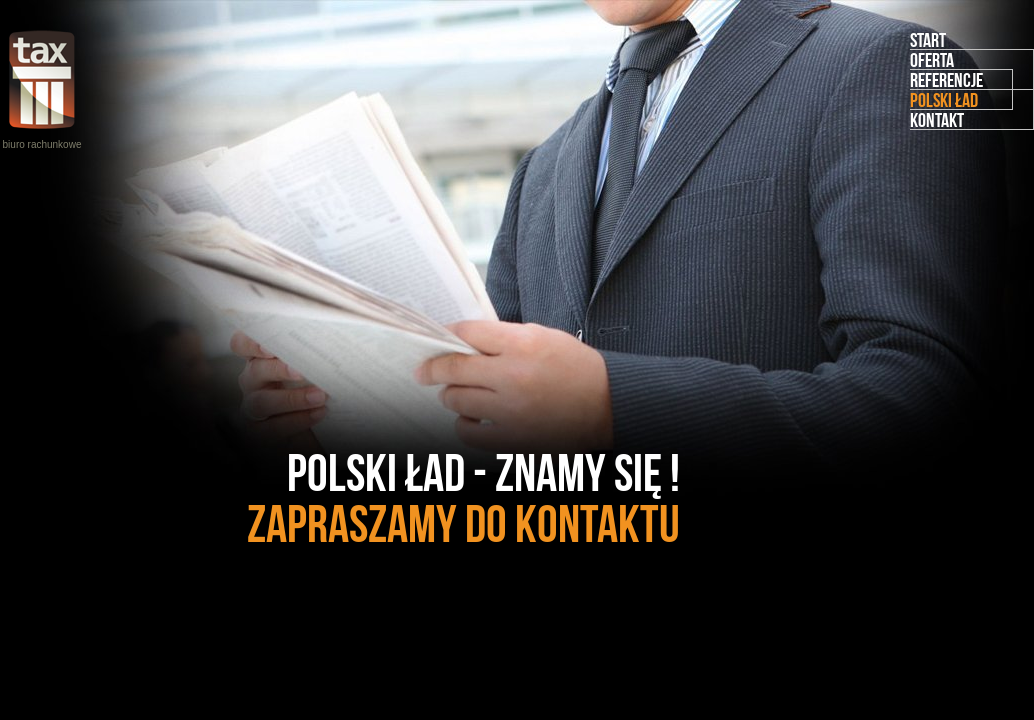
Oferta (932, 60)
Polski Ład (944, 100)
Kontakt (937, 120)
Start (928, 40)
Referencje (946, 80)
